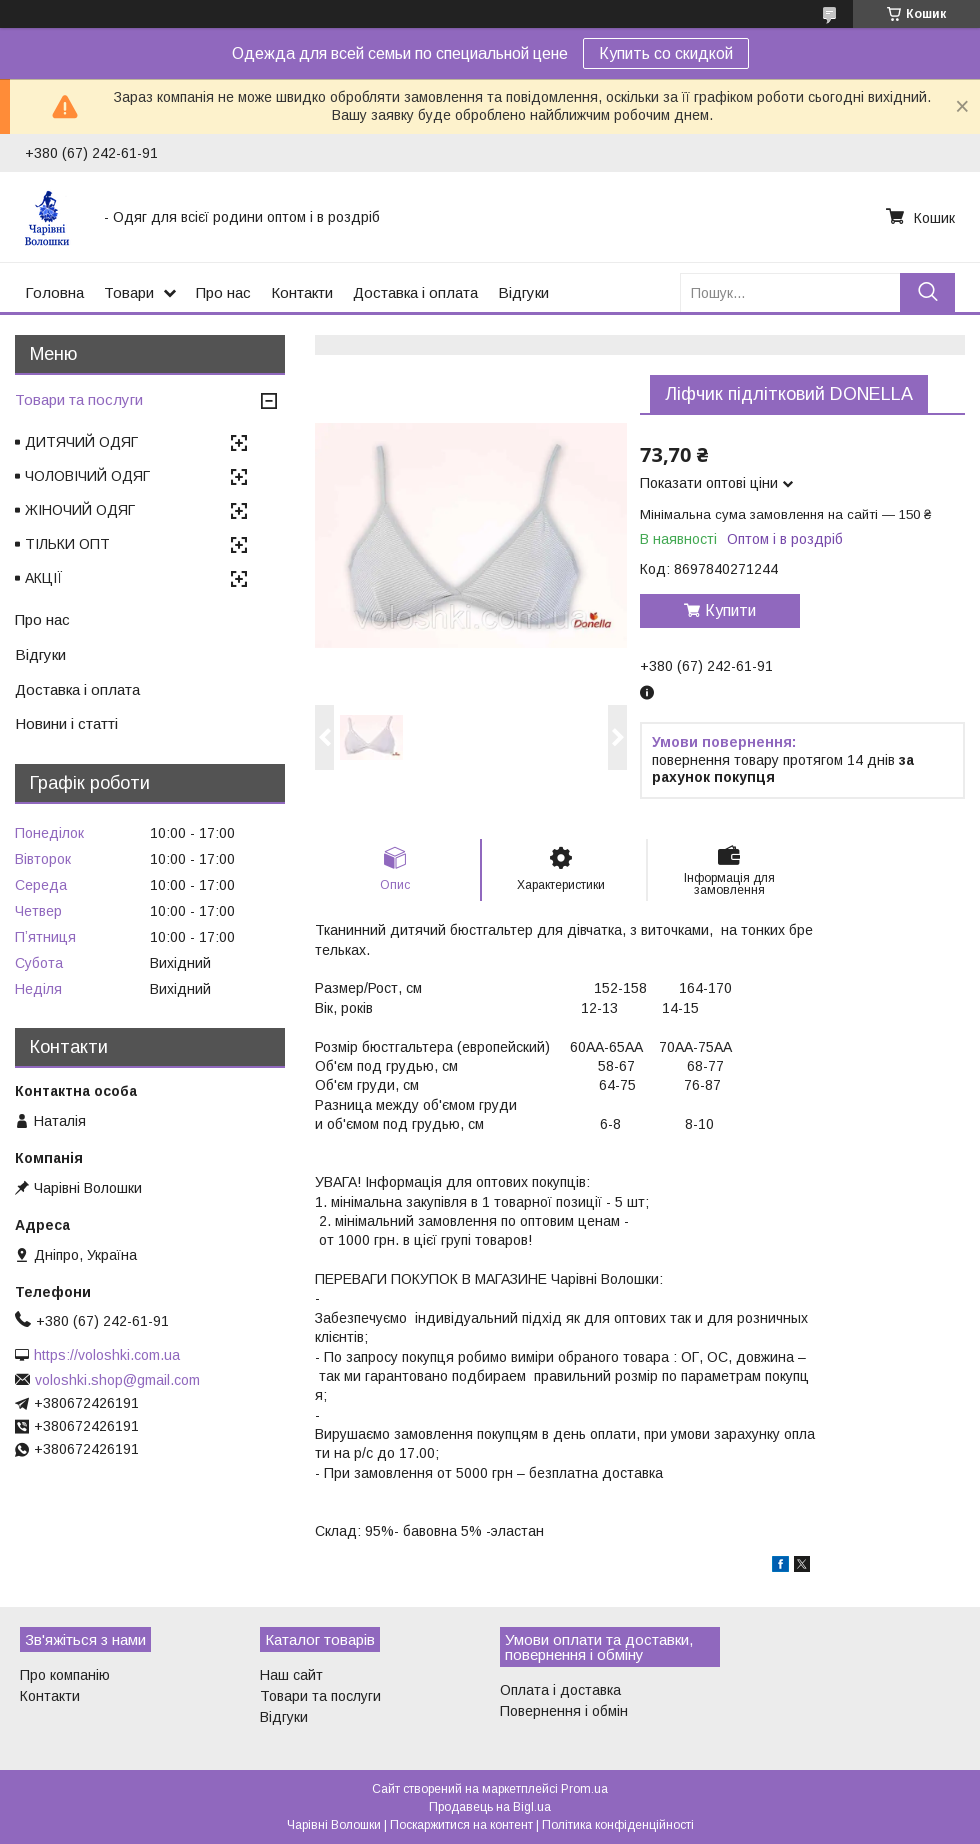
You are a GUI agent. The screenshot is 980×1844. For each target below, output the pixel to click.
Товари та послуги (79, 399)
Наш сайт (291, 1675)
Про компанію (65, 1675)
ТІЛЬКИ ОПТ (67, 544)
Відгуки (523, 292)
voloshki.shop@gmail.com (117, 1380)
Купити (730, 610)
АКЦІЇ (44, 578)
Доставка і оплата (415, 292)
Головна (54, 292)
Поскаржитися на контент (461, 1825)
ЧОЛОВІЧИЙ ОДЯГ (87, 476)
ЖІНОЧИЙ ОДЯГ (80, 510)
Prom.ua (584, 1789)
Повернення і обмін (564, 1711)
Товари (129, 292)
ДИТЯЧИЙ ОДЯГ (81, 442)
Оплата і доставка (560, 1690)
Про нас (223, 292)
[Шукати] (927, 292)
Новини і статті (66, 723)
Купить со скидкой (666, 53)
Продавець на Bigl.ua (490, 1807)
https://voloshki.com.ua (107, 1355)
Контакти (302, 292)
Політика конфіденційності (618, 1825)
